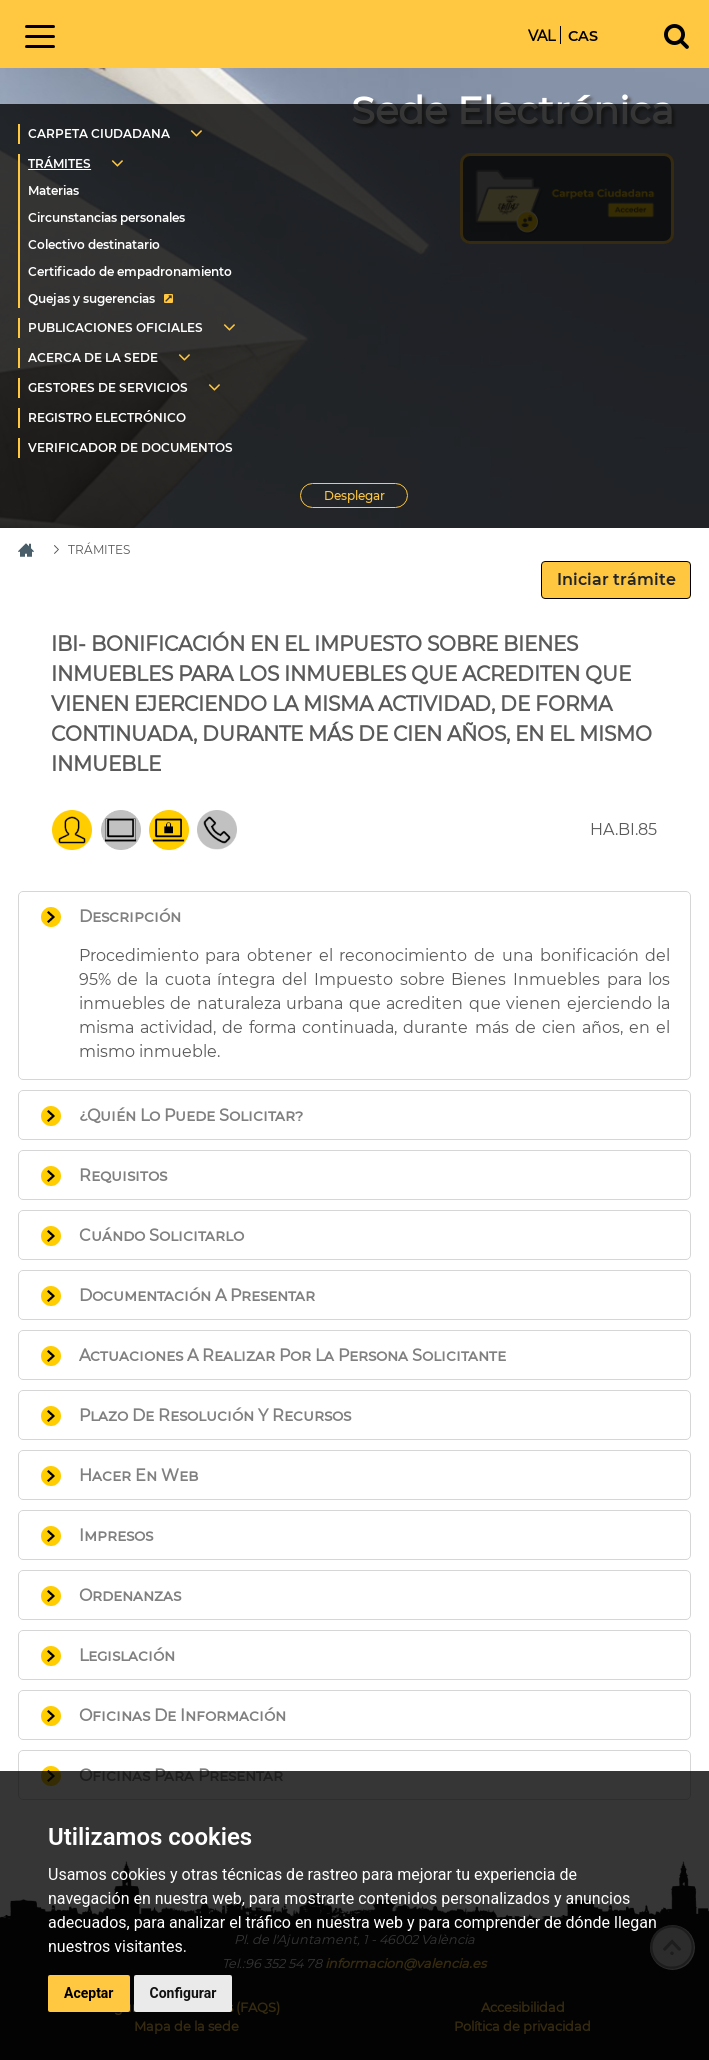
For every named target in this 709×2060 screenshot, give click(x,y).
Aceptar (89, 1993)
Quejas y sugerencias (91, 298)
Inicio (221, 32)
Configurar (183, 1993)
